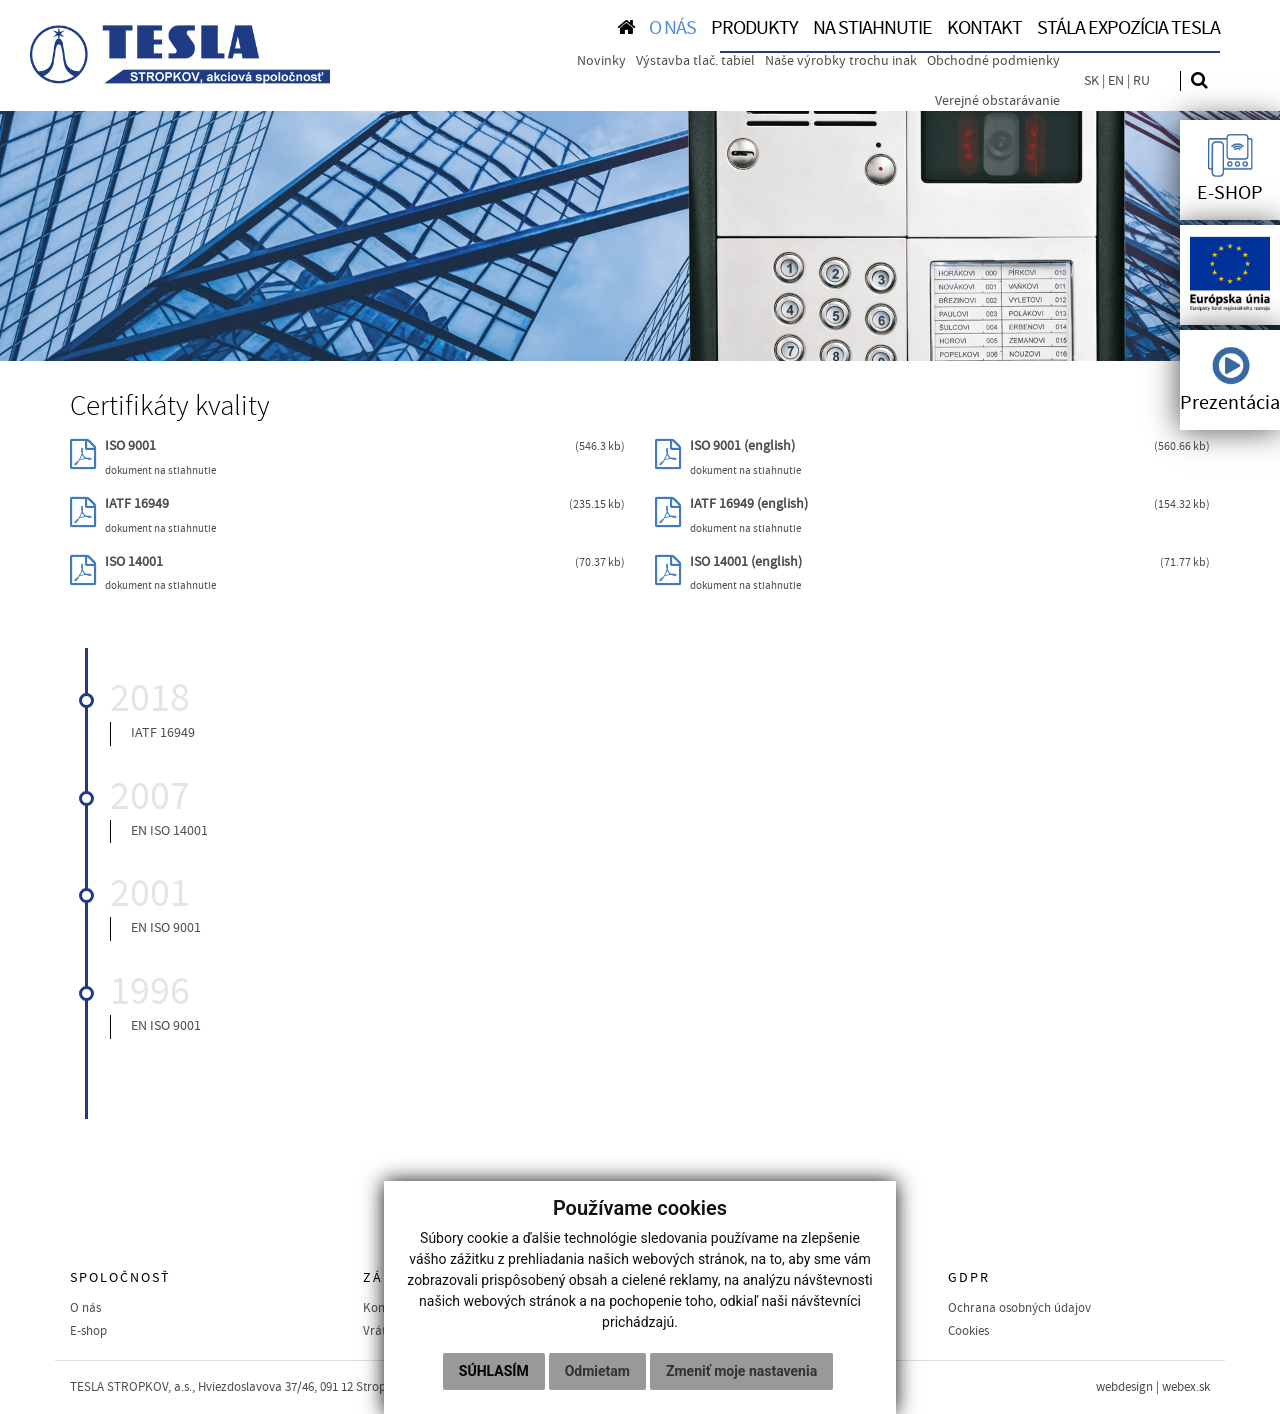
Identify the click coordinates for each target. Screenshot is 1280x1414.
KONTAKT (984, 28)
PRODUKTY (754, 28)
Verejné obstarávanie (997, 101)
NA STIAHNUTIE (872, 28)
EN (1116, 81)
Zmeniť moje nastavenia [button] (741, 1371)
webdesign (1124, 1387)
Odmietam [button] (597, 1371)
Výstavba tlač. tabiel (695, 61)
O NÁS (672, 28)
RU (1141, 81)
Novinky (601, 61)
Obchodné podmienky (993, 61)
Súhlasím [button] (494, 1371)
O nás (85, 1308)
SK (1091, 81)
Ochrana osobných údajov (1019, 1308)
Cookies (968, 1331)
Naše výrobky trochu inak (841, 61)
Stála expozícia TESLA (1128, 28)
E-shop (88, 1331)
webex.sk (1186, 1387)
